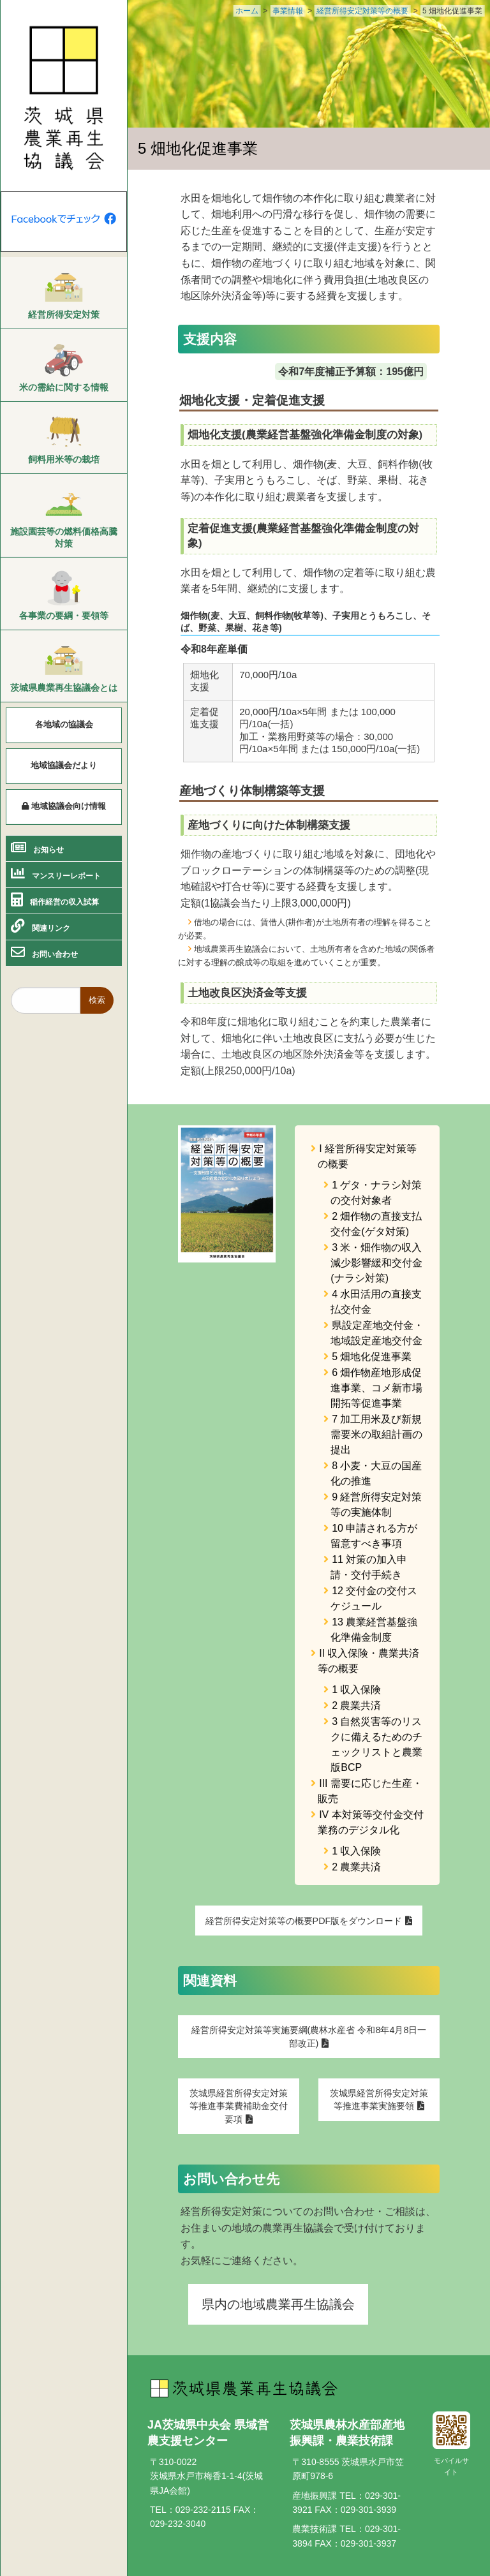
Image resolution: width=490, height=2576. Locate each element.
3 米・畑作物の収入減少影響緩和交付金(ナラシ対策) (376, 1263)
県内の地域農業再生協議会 (278, 2304)
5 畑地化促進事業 (372, 1356)
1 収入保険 (356, 1689)
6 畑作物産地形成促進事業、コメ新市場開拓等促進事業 (376, 1388)
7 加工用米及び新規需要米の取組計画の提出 (376, 1434)
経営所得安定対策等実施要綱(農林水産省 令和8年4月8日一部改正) (309, 2036)
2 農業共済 (356, 1705)
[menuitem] (64, 296)
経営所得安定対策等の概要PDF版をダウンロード (304, 1921)
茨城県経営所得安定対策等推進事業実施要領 (379, 2099)
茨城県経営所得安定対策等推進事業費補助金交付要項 (238, 2106)
